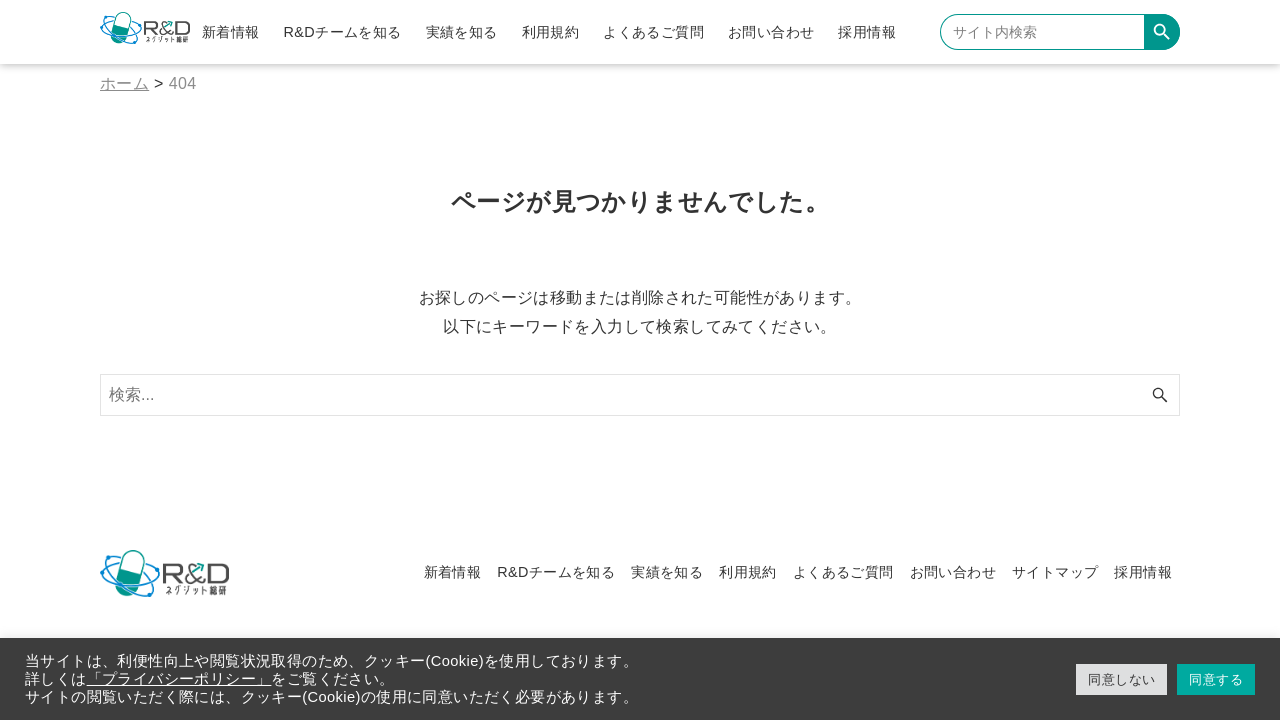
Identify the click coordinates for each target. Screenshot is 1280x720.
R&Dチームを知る (556, 572)
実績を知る (667, 572)
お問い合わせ (953, 572)
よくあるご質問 (843, 572)
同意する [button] (1216, 679)
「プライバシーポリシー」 (179, 679)
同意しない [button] (1121, 679)
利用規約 (748, 572)
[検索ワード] (640, 395)
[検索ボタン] (1160, 395)
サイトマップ (1055, 572)
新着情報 (453, 572)
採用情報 (1143, 572)
